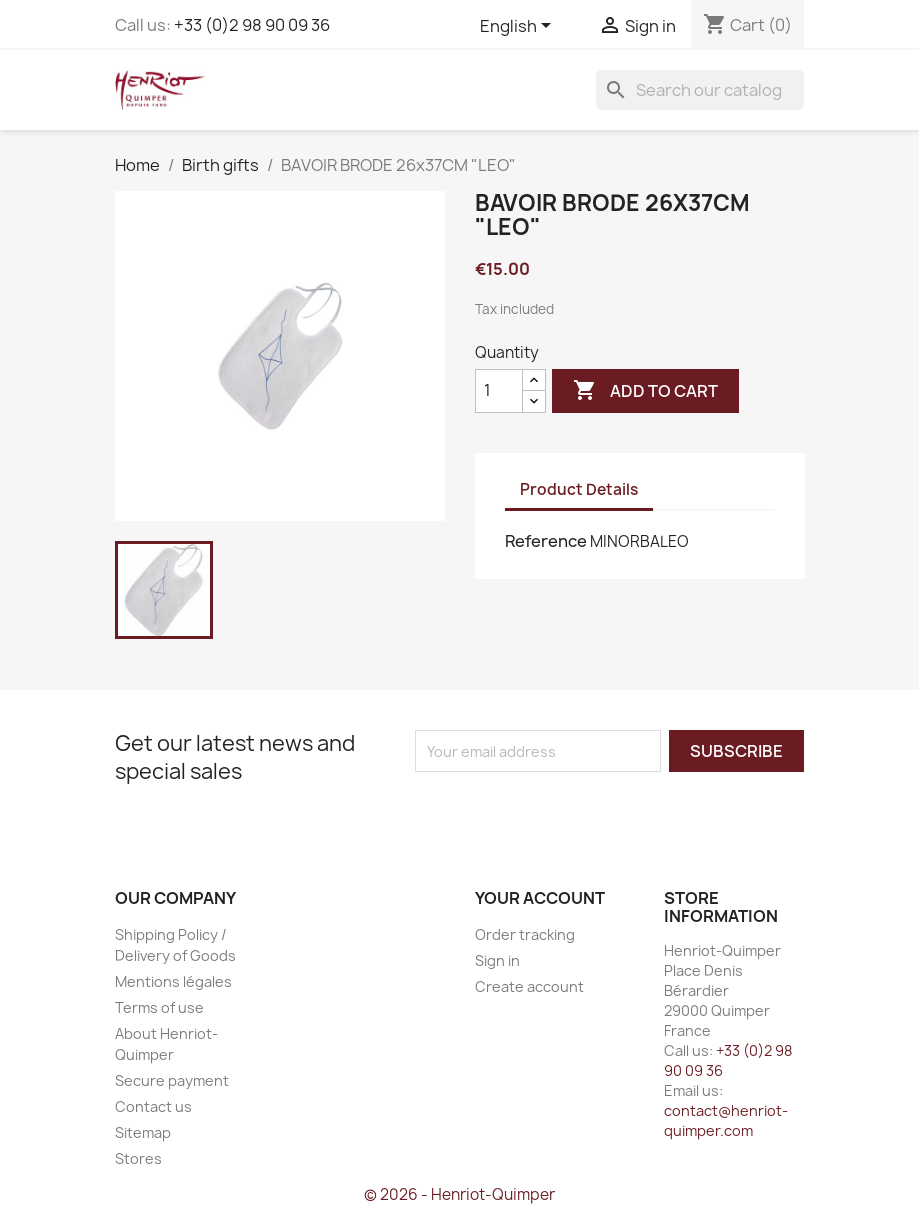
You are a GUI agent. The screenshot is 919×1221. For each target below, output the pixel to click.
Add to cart (645, 391)
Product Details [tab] (579, 489)
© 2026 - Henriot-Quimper (459, 1194)
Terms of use (159, 1007)
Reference (546, 541)
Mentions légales (173, 981)
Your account (540, 898)
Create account (529, 986)
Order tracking (525, 934)
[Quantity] (499, 391)
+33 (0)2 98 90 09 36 (252, 25)
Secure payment (172, 1080)
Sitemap (143, 1132)
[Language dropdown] (519, 27)
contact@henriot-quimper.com (726, 1120)
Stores (138, 1158)
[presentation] (582, 811)
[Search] (700, 90)
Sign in (497, 960)
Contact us (153, 1106)
